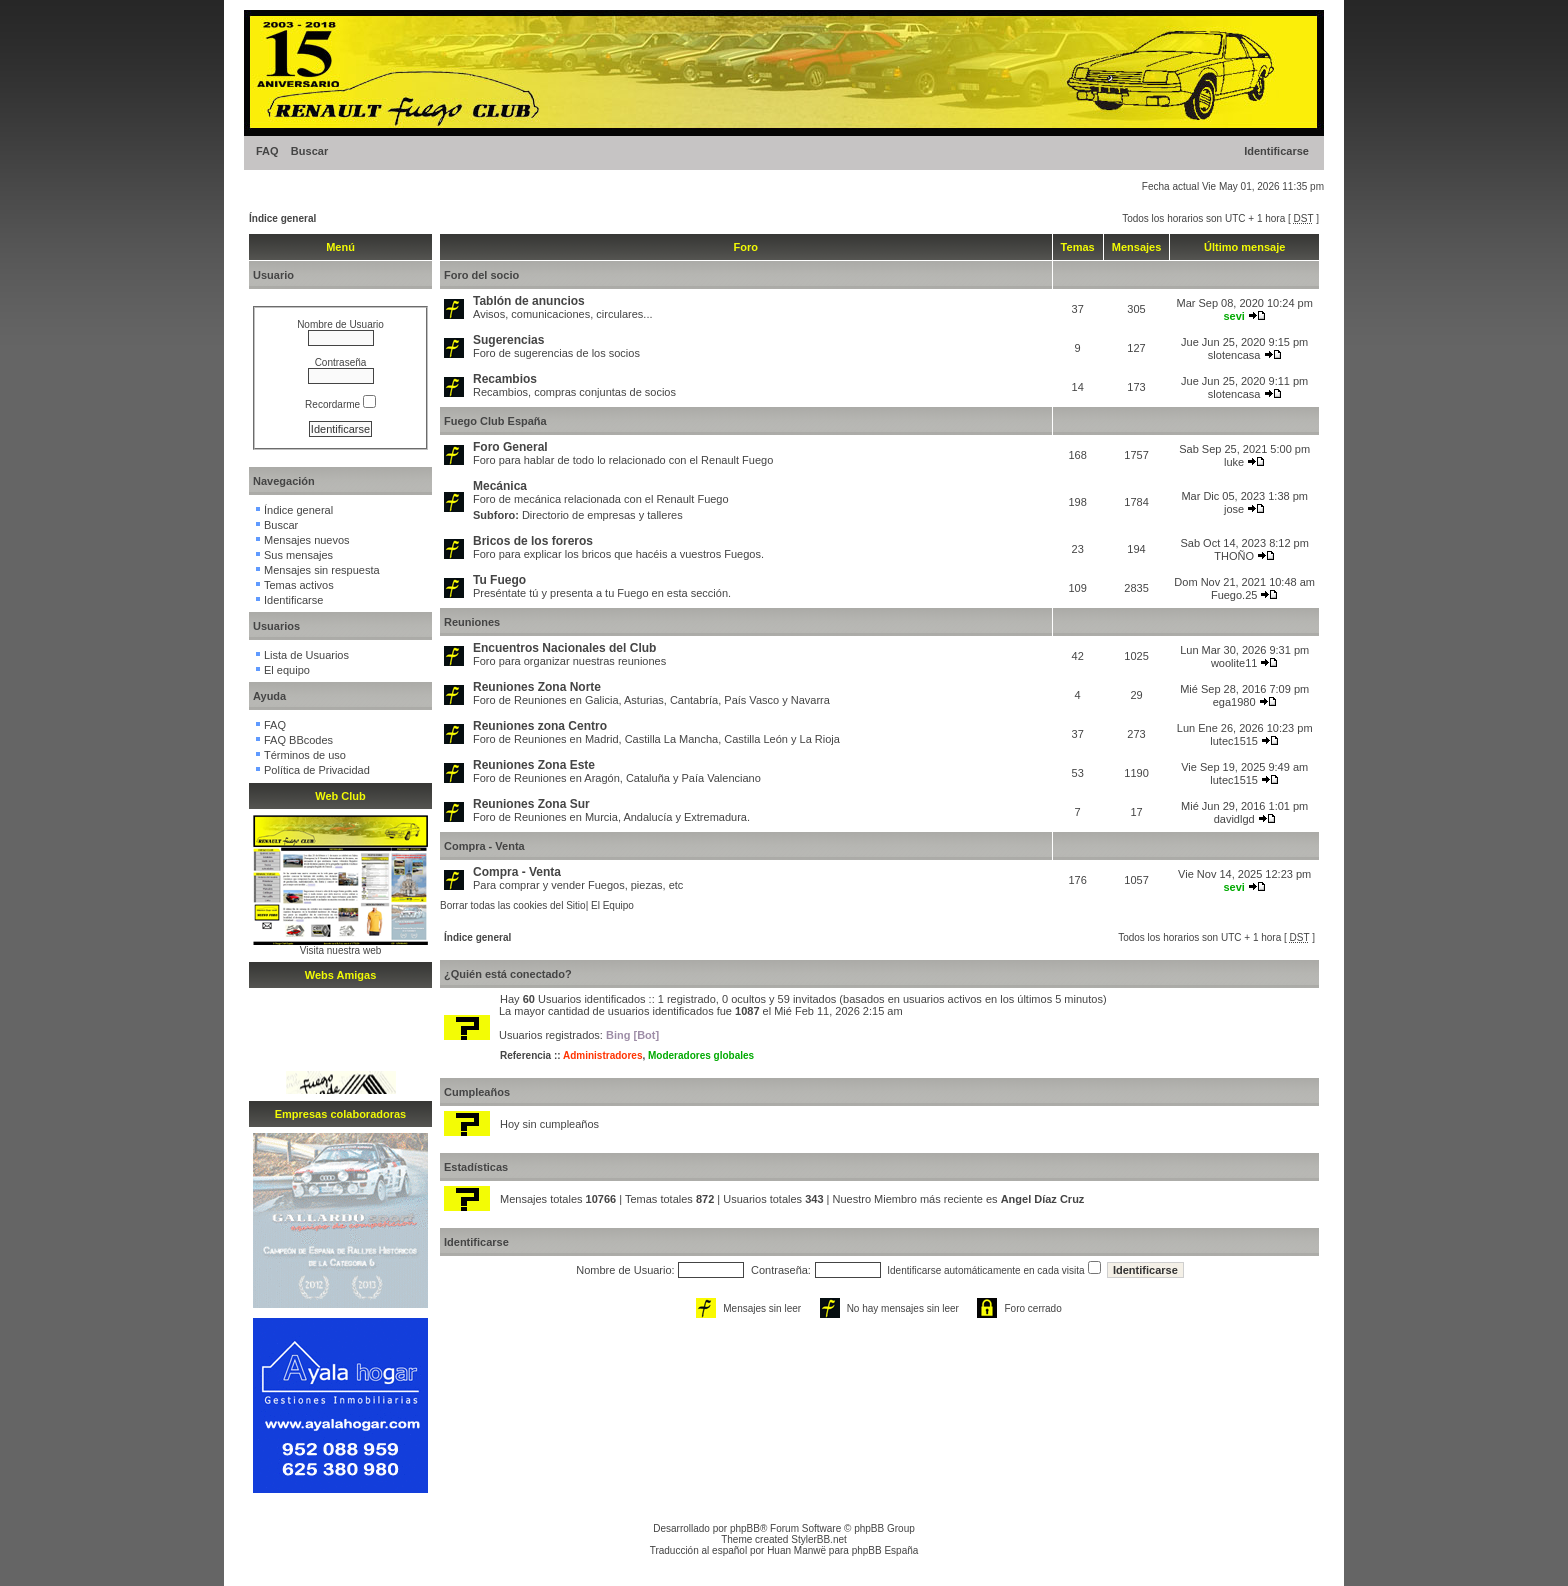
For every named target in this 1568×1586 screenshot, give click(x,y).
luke (1234, 462)
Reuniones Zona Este (534, 765)
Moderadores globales (701, 1055)
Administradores (602, 1055)
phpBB (745, 1528)
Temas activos (299, 585)
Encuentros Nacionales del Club (564, 648)
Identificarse (1276, 151)
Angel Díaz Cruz (1043, 1199)
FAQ (267, 151)
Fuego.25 (1234, 595)
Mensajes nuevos (307, 540)
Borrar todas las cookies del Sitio (513, 905)
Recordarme (340, 404)
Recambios (505, 379)
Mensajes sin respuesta (322, 570)
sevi (1233, 316)
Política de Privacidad (317, 770)
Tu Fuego (499, 580)
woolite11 (1234, 663)
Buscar (309, 151)
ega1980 (1234, 702)
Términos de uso (305, 755)
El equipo (287, 670)
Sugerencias (508, 340)
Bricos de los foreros (533, 541)
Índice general (282, 218)
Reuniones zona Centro (540, 726)
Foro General (510, 447)
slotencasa (1234, 355)
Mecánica (500, 486)
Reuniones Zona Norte (537, 687)
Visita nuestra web (341, 950)
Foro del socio (481, 275)
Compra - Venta (484, 846)
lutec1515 (1234, 741)
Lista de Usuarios (306, 655)
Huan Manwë (796, 1550)
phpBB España (885, 1550)
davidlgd (1234, 819)
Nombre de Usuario (340, 324)
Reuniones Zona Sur (531, 804)
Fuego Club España (495, 421)
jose (1234, 509)
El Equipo (612, 905)
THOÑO (1234, 556)
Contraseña (341, 362)
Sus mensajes (298, 555)
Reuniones (472, 622)
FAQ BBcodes (298, 740)
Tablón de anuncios (529, 301)
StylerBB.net (819, 1539)
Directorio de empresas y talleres (602, 515)
